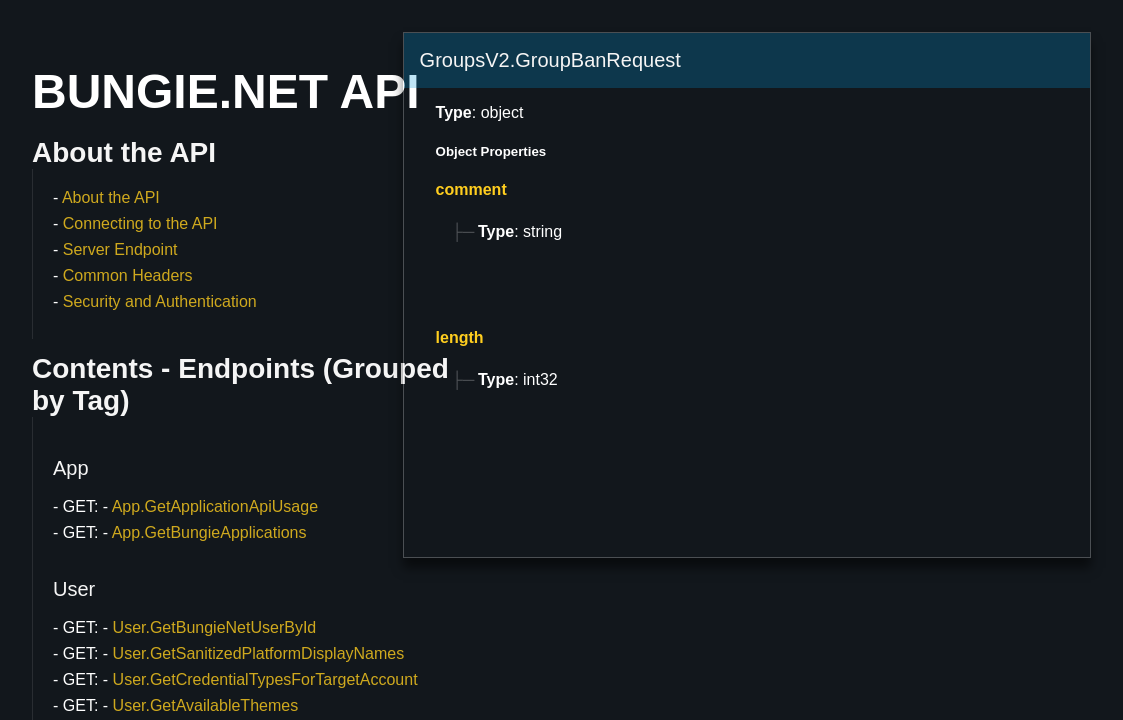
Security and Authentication (160, 301)
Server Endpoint (120, 249)
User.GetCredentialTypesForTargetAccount (265, 679)
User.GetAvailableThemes (206, 705)
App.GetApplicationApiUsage (215, 506)
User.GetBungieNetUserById (215, 627)
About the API (111, 197)
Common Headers (128, 275)
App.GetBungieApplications (209, 532)
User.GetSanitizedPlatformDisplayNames (259, 653)
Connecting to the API (140, 223)
